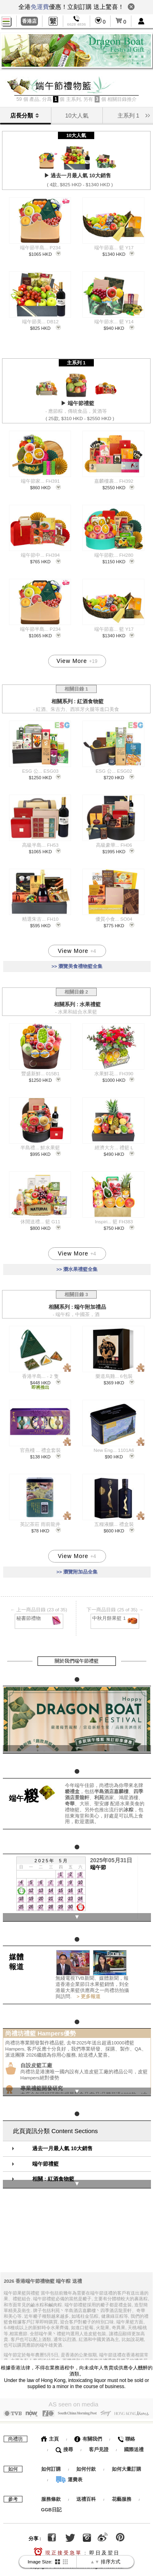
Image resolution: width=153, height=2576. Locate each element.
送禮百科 (86, 2494)
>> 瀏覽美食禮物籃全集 (76, 965)
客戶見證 (99, 2444)
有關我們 (88, 2434)
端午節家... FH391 (40, 481)
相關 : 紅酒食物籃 (53, 2174)
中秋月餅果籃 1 (115, 1616)
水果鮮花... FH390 (113, 1072)
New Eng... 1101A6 (114, 1449)
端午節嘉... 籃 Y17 (113, 247)
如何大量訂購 (126, 2464)
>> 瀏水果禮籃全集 (77, 1268)
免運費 (40, 6)
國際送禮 (134, 2444)
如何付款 (86, 2464)
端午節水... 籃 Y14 (113, 321)
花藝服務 (121, 2494)
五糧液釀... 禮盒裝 (114, 1523)
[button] (147, 114)
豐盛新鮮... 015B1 (40, 1072)
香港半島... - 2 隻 (40, 1375)
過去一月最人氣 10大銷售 (62, 2144)
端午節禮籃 (45, 2159)
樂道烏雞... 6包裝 (114, 1375)
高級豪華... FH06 (114, 844)
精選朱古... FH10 (40, 918)
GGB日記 (51, 2504)
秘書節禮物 (39, 1616)
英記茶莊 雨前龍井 (40, 1523)
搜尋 (64, 2444)
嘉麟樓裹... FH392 (113, 481)
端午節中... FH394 (40, 555)
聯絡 (126, 2434)
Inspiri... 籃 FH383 (114, 1220)
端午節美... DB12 (40, 321)
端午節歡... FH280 (113, 555)
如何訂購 (51, 2464)
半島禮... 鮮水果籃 (40, 1146)
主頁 (50, 2434)
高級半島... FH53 (40, 844)
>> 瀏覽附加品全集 (77, 1570)
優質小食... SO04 (113, 918)
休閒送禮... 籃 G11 (40, 1220)
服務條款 (51, 2494)
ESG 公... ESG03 (40, 770)
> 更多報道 (87, 1992)
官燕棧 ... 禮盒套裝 (40, 1449)
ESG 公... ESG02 (113, 770)
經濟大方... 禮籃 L (114, 1146)
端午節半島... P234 (40, 247)
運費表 (68, 2474)
